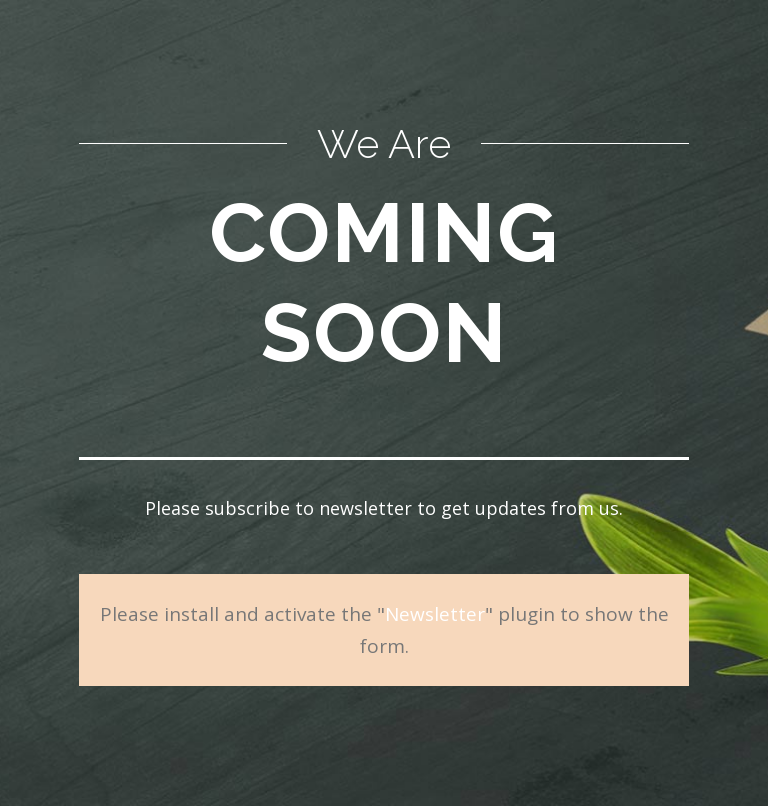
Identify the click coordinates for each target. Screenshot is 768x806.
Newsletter (435, 614)
